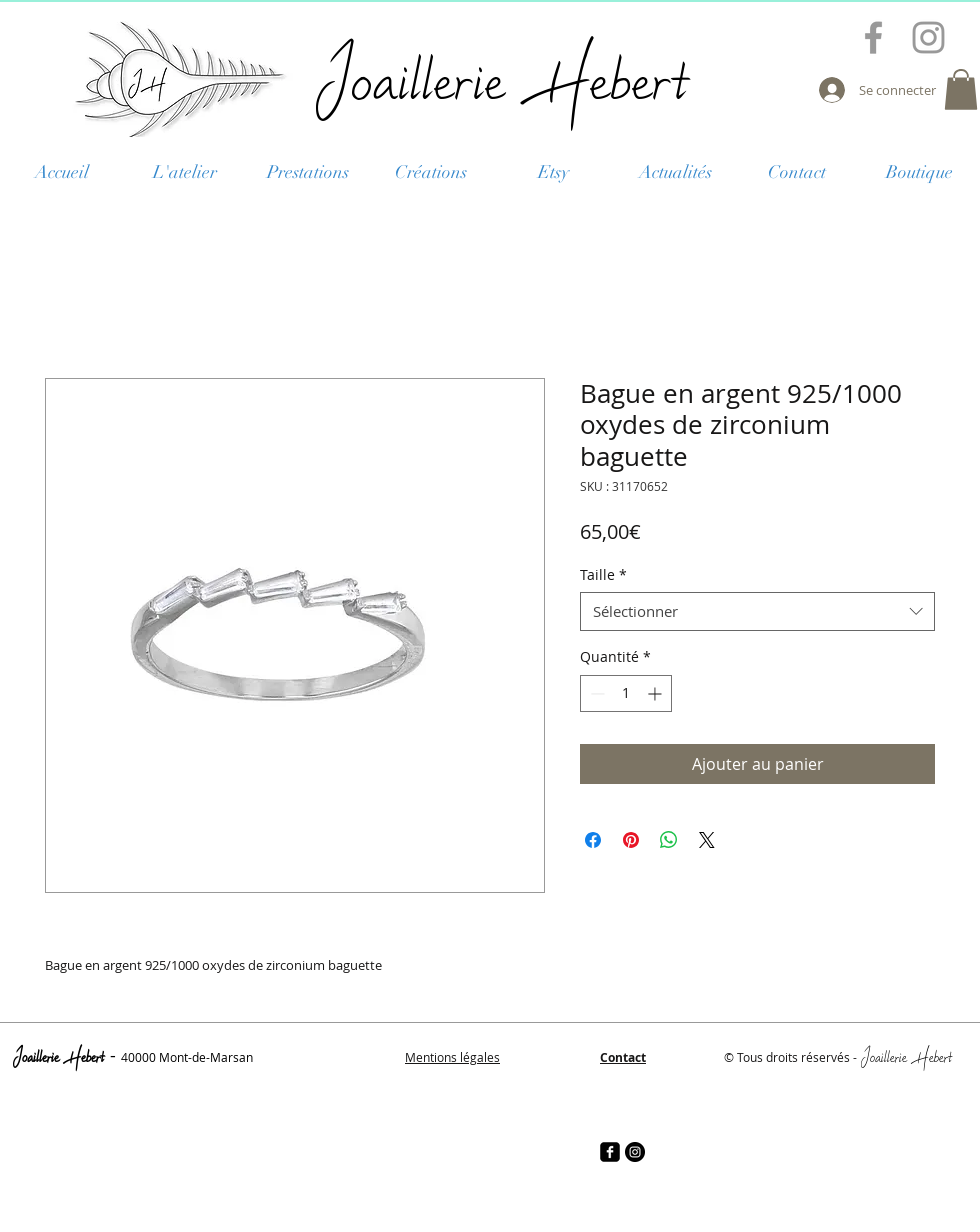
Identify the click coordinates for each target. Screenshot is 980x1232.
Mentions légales (452, 1057)
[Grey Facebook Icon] (873, 37)
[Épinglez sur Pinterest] (631, 840)
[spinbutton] (626, 693)
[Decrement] (595, 693)
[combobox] (757, 611)
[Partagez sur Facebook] (593, 840)
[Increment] (656, 693)
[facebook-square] (610, 1152)
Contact (623, 1057)
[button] (961, 89)
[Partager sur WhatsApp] (669, 840)
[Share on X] (707, 840)
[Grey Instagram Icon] (928, 37)
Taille (603, 574)
